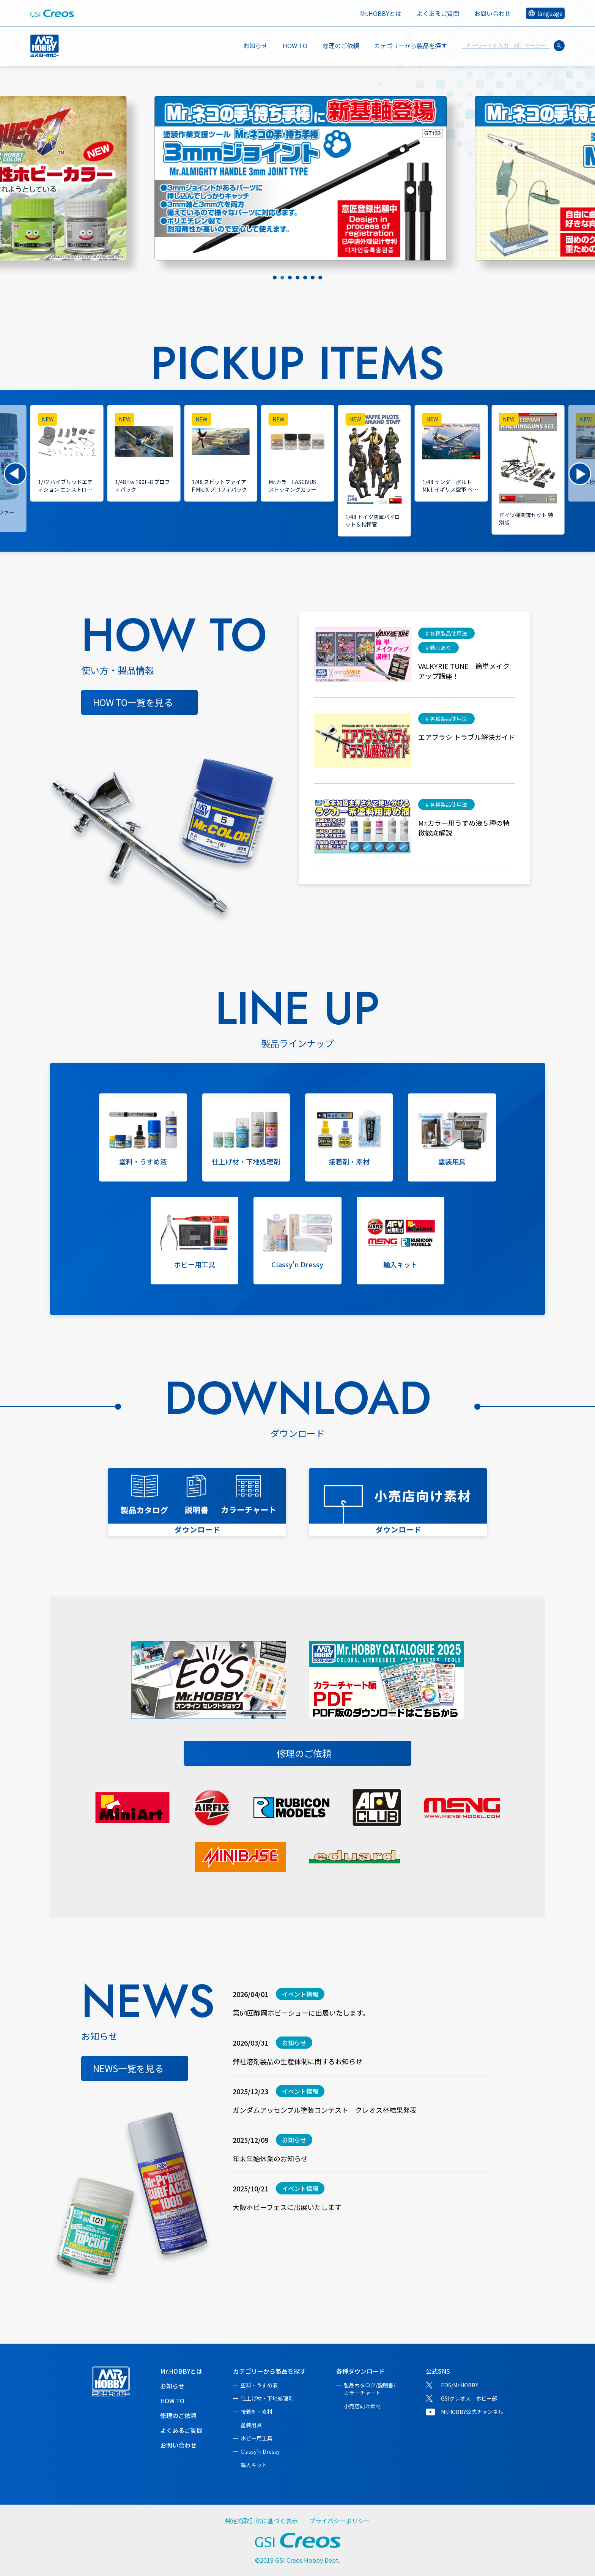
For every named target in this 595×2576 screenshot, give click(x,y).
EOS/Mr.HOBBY (459, 2385)
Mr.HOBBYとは (380, 13)
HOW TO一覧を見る (133, 702)
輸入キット (254, 2465)
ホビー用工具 (256, 2438)
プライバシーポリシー (339, 2520)
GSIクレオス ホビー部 (469, 2398)
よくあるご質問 (438, 13)
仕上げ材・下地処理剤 (267, 2398)
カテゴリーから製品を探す (269, 2371)
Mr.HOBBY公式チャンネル (472, 2411)
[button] (15, 473)
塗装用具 (251, 2425)
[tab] (275, 277)
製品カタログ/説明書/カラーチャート (369, 2388)
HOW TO (295, 46)
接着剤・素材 (256, 2411)
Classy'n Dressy (260, 2451)
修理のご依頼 (341, 46)
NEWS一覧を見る (128, 2068)
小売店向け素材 (362, 2406)
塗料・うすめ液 (259, 2385)
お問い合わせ (492, 13)
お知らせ (255, 46)
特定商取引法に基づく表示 (261, 2520)
